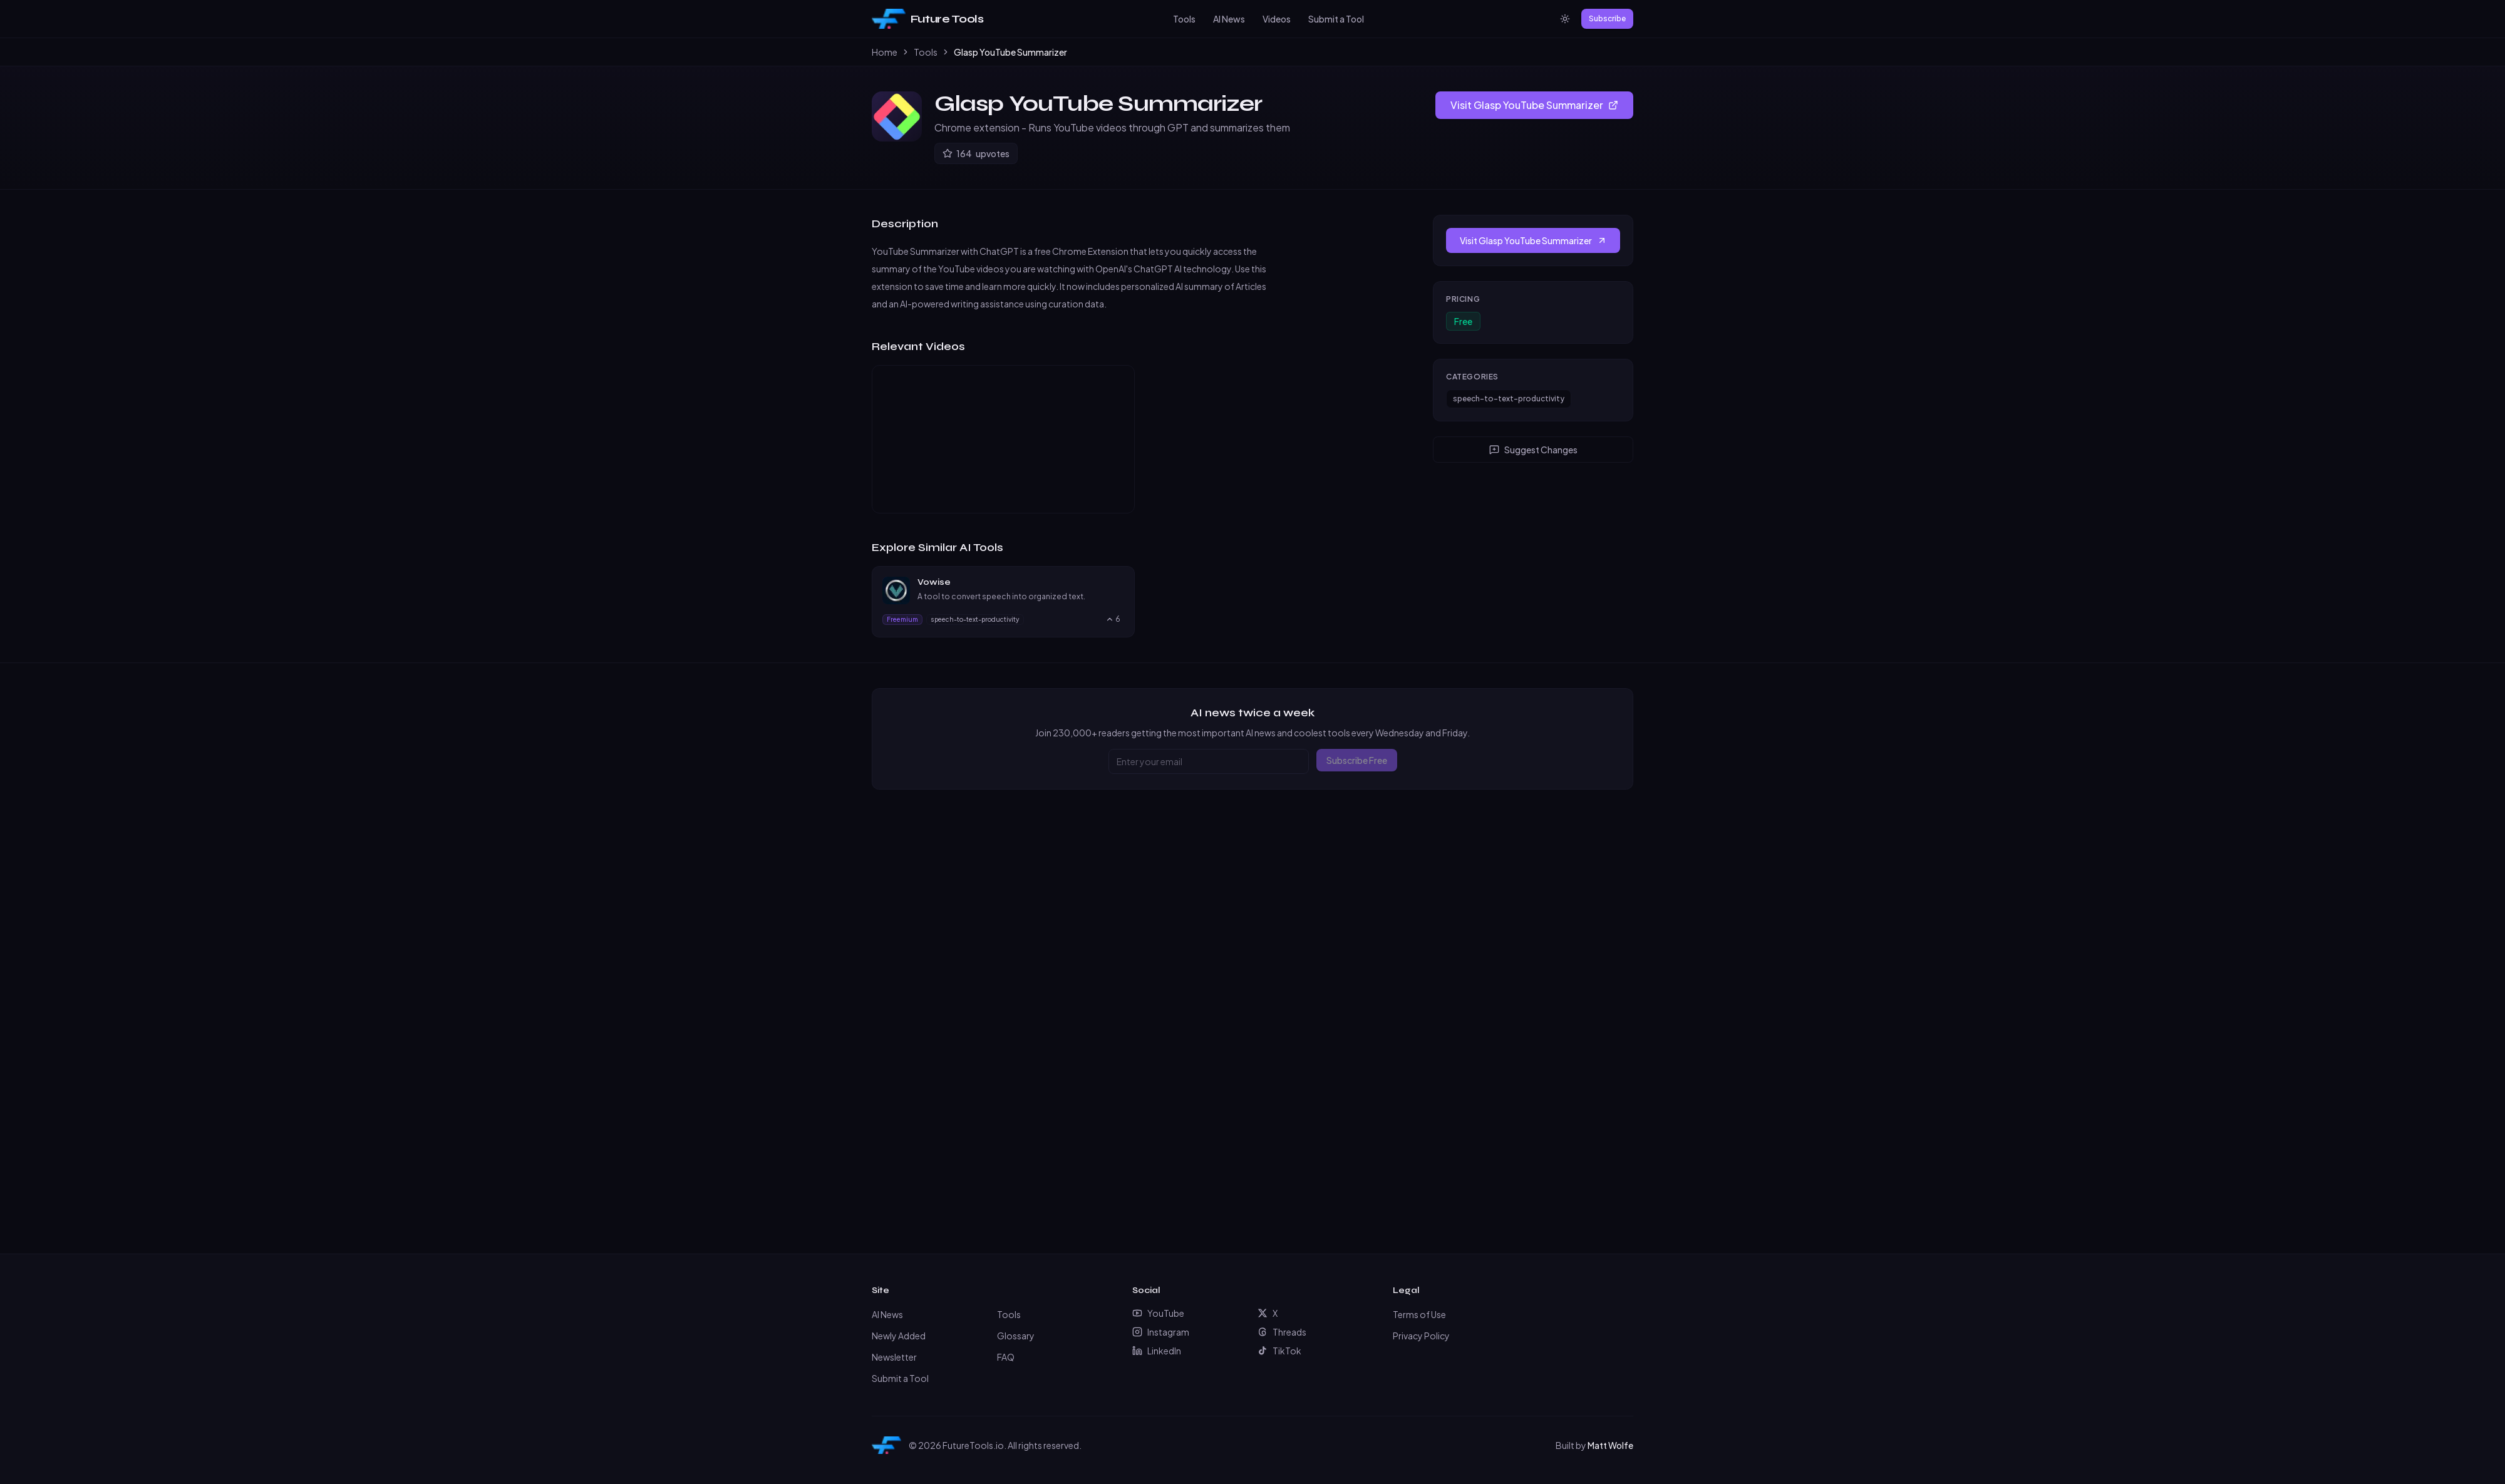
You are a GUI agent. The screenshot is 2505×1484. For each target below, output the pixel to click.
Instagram (1160, 1331)
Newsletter (894, 1357)
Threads (1282, 1331)
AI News (1229, 18)
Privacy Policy (1421, 1335)
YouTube (1158, 1313)
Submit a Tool (1336, 18)
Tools (1184, 18)
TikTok (1279, 1350)
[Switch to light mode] (1565, 19)
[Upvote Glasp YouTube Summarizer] (976, 153)
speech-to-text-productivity (1508, 398)
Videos (1277, 18)
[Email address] (1208, 761)
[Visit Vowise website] (1118, 582)
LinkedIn (1156, 1350)
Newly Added (899, 1335)
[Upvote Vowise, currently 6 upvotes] (1113, 619)
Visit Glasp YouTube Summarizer (1534, 104)
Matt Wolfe (1610, 1445)
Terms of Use (1419, 1314)
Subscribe (1607, 18)
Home (884, 52)
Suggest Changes (1533, 449)
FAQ (1006, 1357)
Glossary (1016, 1335)
